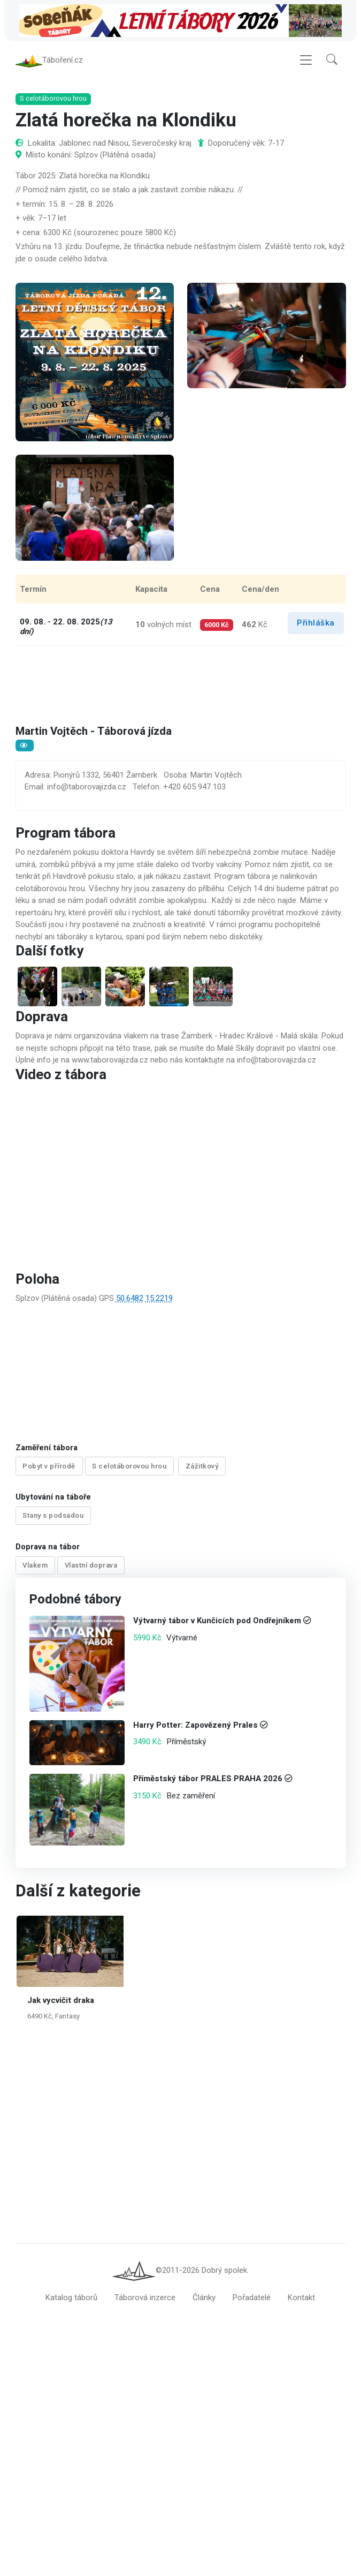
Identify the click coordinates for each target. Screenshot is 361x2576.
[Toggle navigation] (306, 60)
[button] (332, 59)
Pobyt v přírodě (48, 1466)
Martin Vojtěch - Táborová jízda (95, 732)
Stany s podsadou (52, 1516)
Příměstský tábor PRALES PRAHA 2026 (207, 1778)
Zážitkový (202, 1466)
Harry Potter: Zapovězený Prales (195, 1725)
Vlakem (35, 1565)
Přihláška (316, 623)
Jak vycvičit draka (60, 2000)
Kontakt (301, 2298)
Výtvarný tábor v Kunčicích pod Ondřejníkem (217, 1620)
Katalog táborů (71, 2298)
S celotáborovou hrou (129, 1466)
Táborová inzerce (144, 2298)
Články (204, 2298)
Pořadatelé (252, 2298)
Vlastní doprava (91, 1565)
